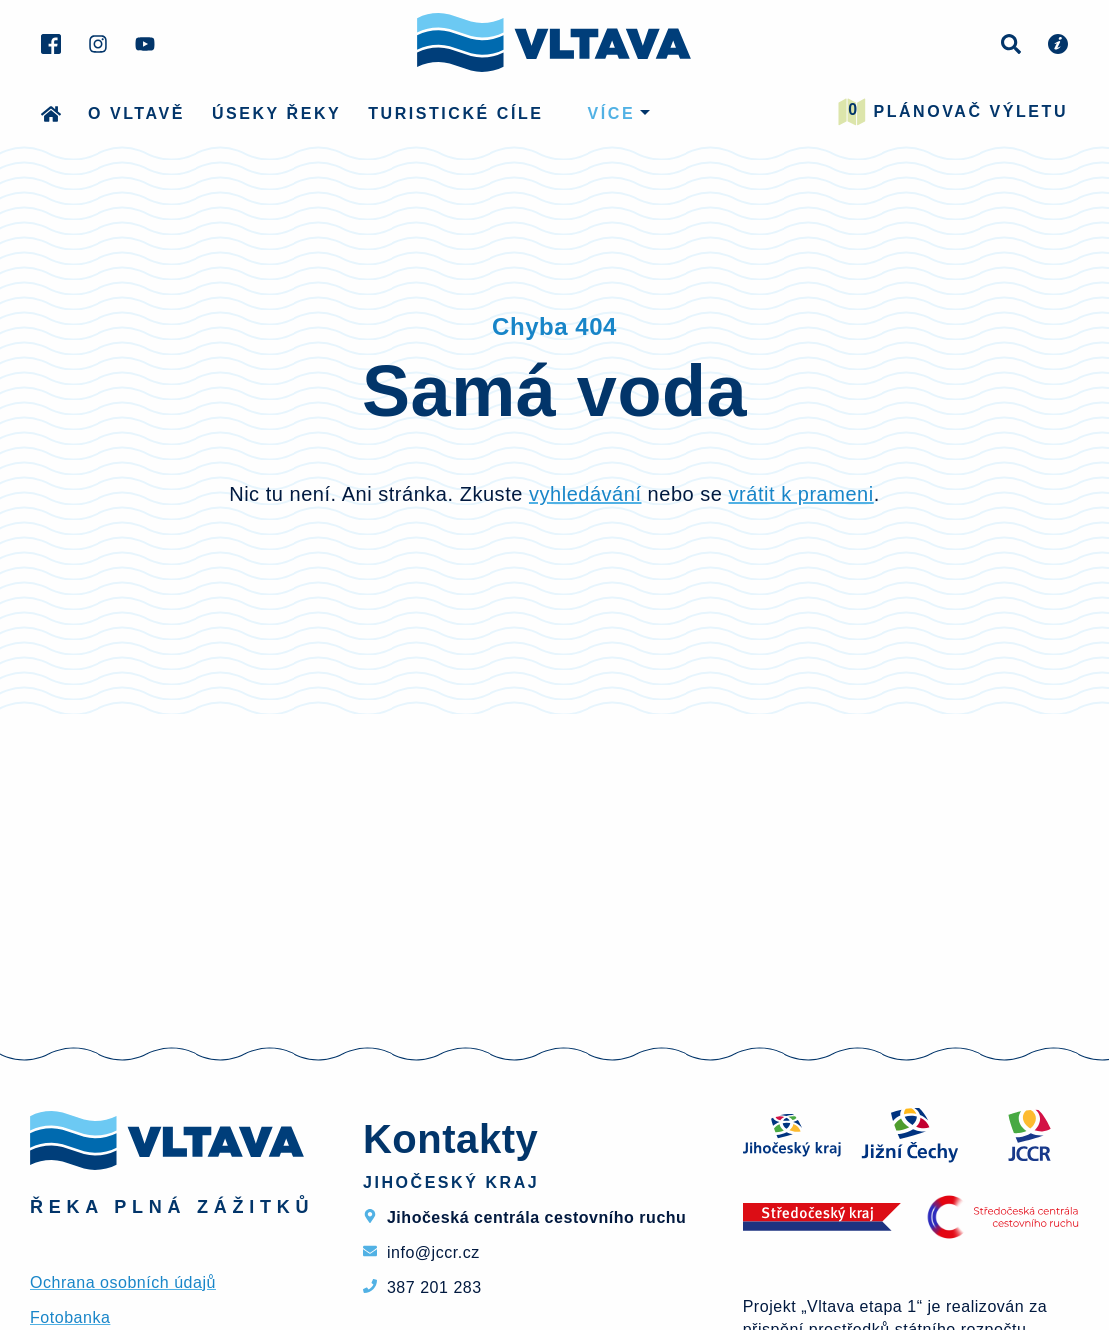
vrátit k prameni (801, 494)
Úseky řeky (276, 113)
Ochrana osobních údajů (123, 1282)
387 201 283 (434, 1287)
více (612, 113)
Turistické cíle (455, 113)
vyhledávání (585, 494)
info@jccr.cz (433, 1252)
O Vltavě (136, 113)
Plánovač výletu (953, 112)
